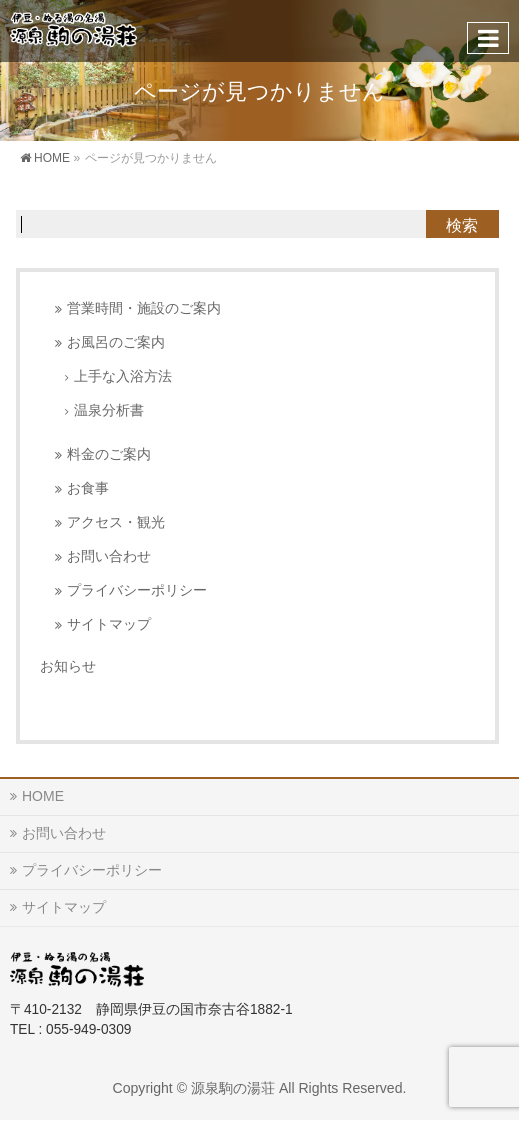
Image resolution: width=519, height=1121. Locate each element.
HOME (43, 796)
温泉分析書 (109, 410)
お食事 (88, 488)
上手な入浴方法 (123, 376)
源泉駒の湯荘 (233, 1088)
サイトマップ (109, 624)
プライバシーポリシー (137, 590)
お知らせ (68, 666)
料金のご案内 (109, 454)
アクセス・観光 (116, 522)
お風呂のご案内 (116, 342)
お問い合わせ (109, 556)
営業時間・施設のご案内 (144, 308)
